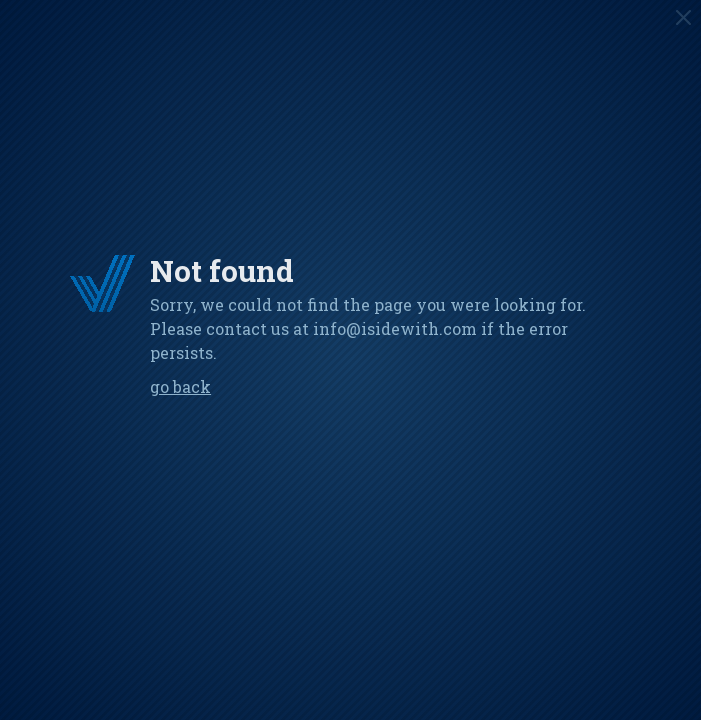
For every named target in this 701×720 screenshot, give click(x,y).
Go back (180, 386)
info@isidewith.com (395, 328)
